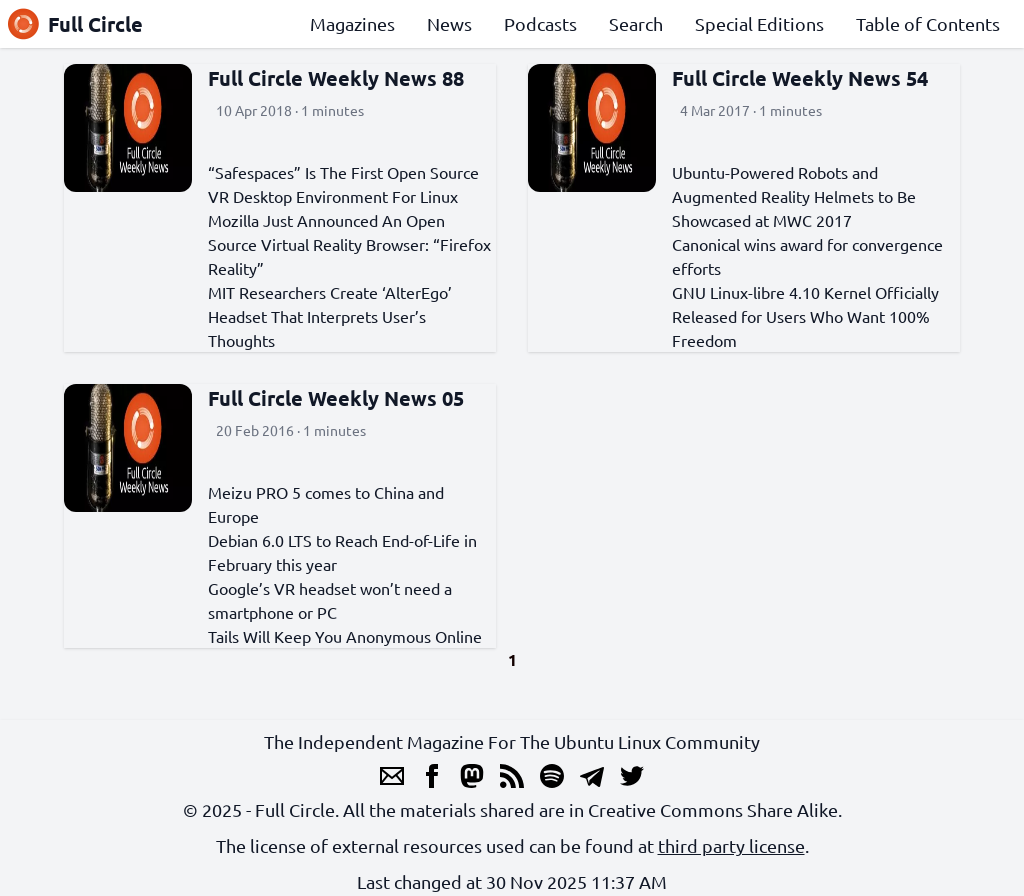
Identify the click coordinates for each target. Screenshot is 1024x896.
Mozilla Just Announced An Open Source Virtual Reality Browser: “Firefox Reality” (349, 244)
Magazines (352, 23)
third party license (731, 845)
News (449, 23)
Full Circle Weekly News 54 (800, 78)
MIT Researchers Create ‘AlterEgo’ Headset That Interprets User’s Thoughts (330, 316)
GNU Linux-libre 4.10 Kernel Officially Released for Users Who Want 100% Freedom (805, 316)
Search (636, 23)
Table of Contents (928, 23)
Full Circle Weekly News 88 (336, 78)
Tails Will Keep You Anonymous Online (345, 636)
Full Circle (75, 24)
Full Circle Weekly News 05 (336, 398)
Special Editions (759, 23)
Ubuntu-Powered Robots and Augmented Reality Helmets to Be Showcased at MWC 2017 (794, 196)
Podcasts (540, 23)
